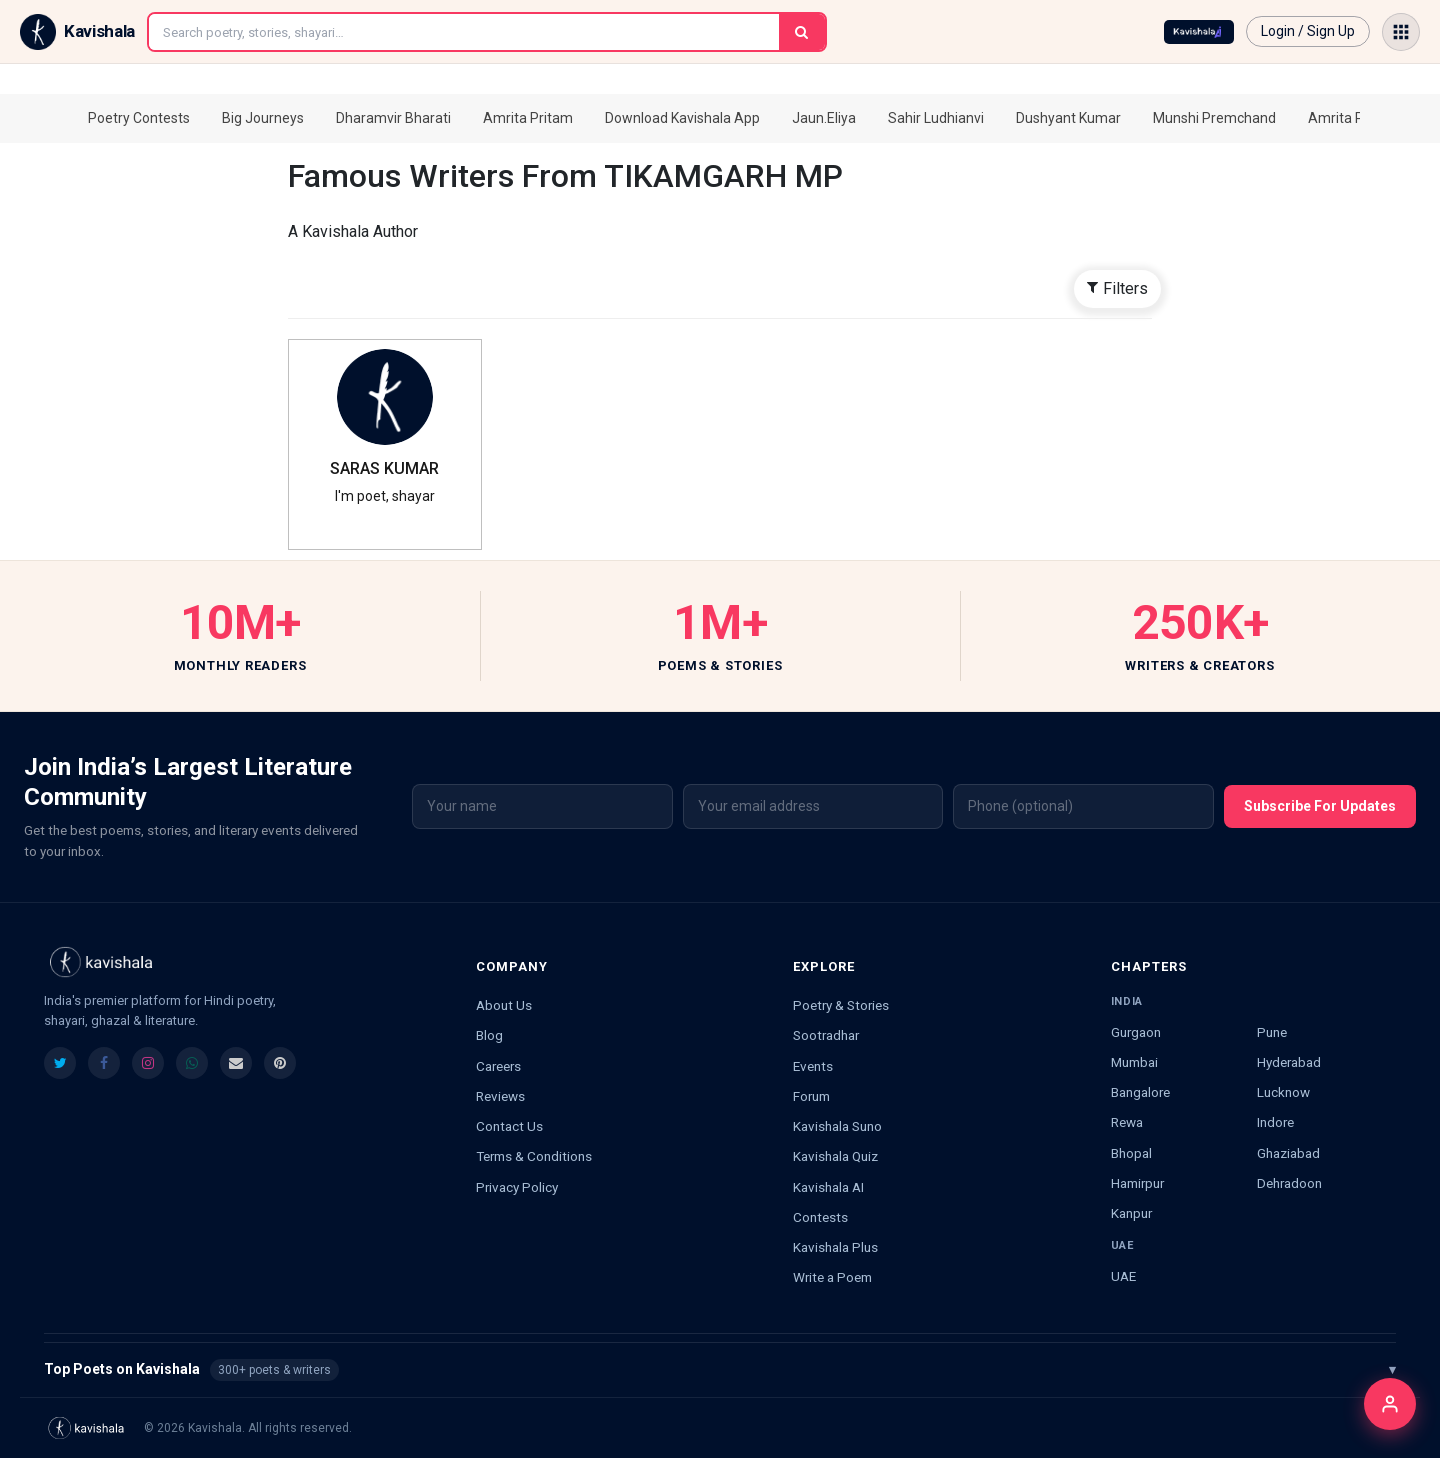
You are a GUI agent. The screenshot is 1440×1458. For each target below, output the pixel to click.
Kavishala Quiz (835, 1156)
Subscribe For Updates (1320, 806)
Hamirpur (1137, 1183)
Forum (811, 1096)
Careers (498, 1066)
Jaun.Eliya (824, 118)
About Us (504, 1005)
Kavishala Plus (835, 1247)
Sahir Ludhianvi (936, 118)
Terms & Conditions (534, 1156)
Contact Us (509, 1126)
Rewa (1127, 1122)
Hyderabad (1289, 1062)
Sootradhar (826, 1035)
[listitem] (60, 1063)
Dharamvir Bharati (393, 118)
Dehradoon (1289, 1183)
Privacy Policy (517, 1187)
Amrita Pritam (528, 118)
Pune (1272, 1032)
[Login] (1390, 1404)
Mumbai (1134, 1062)
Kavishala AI (828, 1187)
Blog (489, 1035)
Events (813, 1066)
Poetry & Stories (841, 1005)
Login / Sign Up (1308, 31)
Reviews (500, 1096)
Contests (820, 1217)
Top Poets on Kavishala (720, 1370)
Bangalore (1140, 1092)
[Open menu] (1401, 32)
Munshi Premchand (1214, 118)
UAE (1123, 1276)
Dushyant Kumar (1068, 118)
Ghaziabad (1288, 1153)
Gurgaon (1136, 1032)
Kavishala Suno (837, 1126)
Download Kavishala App (682, 118)
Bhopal (1131, 1153)
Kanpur (1131, 1213)
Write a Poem (832, 1277)
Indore (1275, 1122)
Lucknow (1283, 1092)
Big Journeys (263, 118)
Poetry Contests (139, 118)
